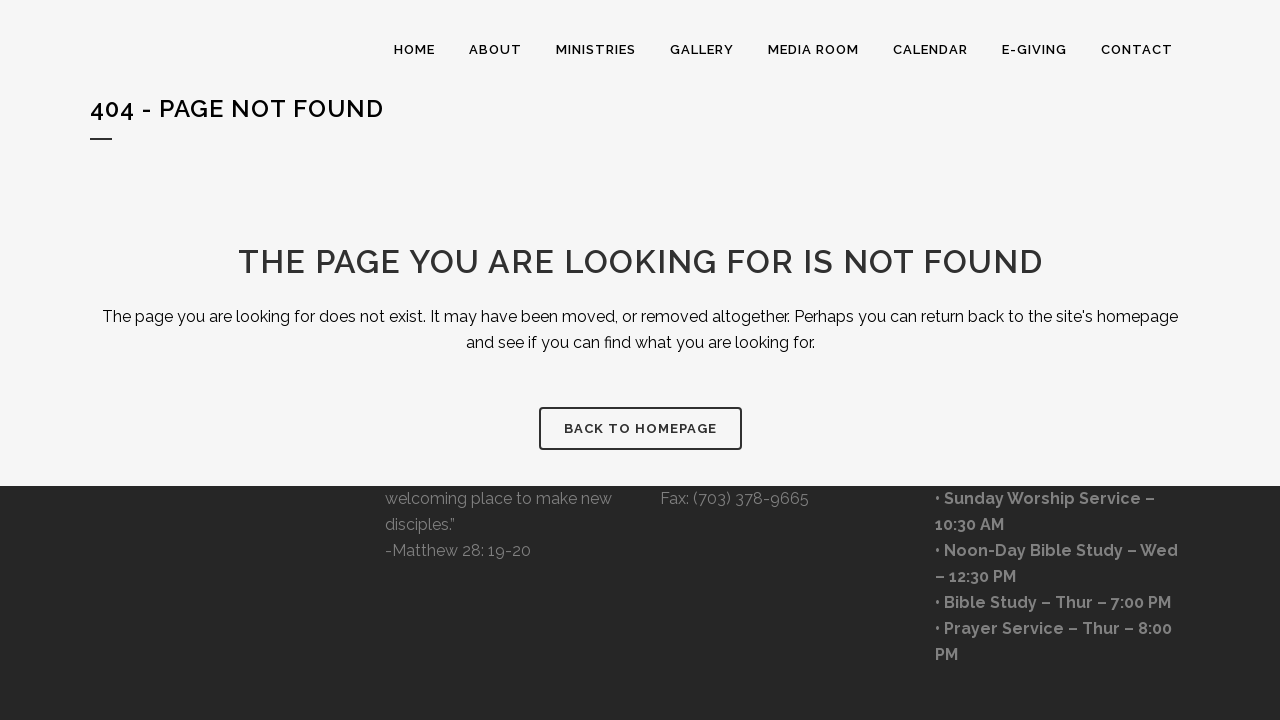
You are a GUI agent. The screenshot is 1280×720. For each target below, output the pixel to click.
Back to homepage (640, 428)
